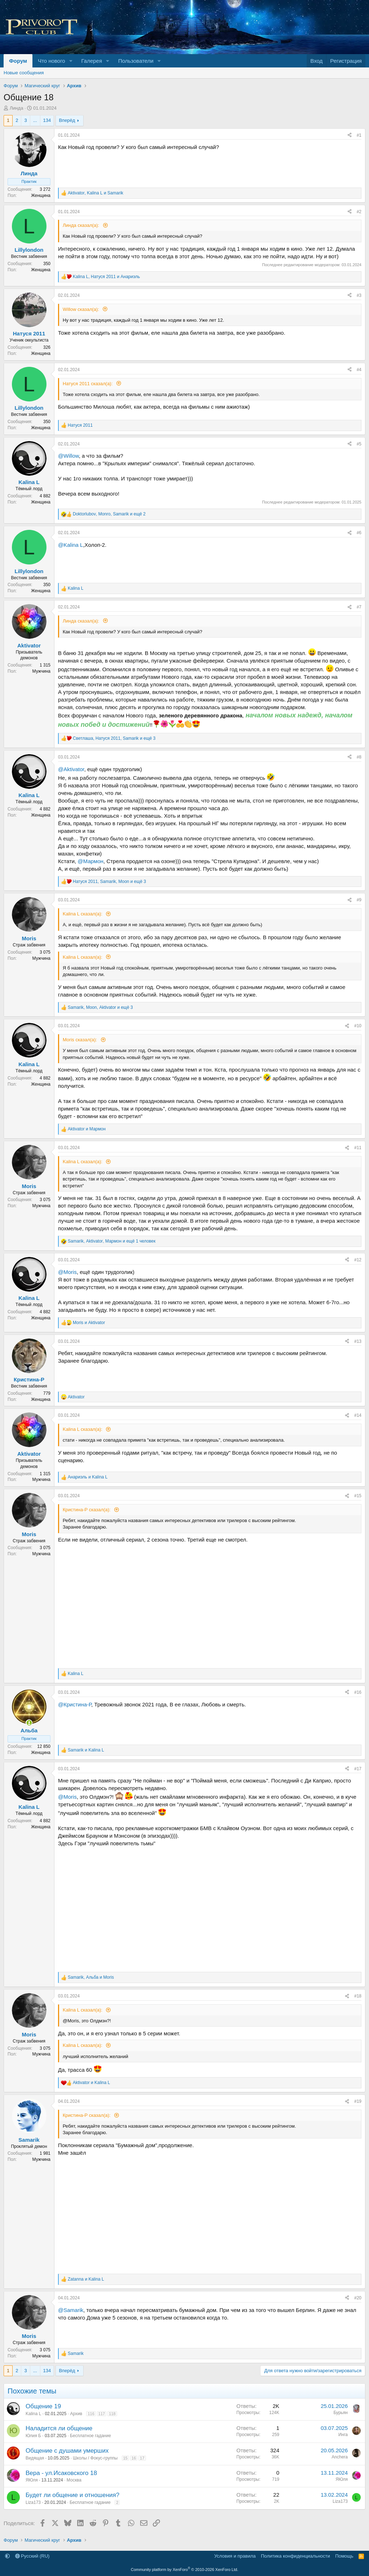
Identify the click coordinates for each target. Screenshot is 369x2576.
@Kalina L (70, 545)
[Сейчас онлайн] (29, 1722)
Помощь (344, 2556)
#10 (357, 1025)
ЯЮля (32, 2480)
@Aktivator (71, 769)
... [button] (35, 120)
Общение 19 (43, 2406)
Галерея (91, 61)
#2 (359, 211)
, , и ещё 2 (109, 513)
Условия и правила (234, 2556)
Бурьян (340, 2412)
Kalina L (33, 2413)
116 (91, 2414)
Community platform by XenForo (184, 2569)
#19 (357, 2101)
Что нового (51, 61)
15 (125, 2458)
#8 (359, 757)
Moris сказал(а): (80, 1039)
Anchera (340, 2456)
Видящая (35, 2458)
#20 (357, 2297)
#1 (359, 135)
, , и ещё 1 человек (112, 1241)
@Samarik (70, 2310)
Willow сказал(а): (82, 309)
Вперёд (67, 120)
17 (142, 2458)
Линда (16, 108)
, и (95, 192)
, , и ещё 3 (114, 738)
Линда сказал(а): (82, 225)
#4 (359, 369)
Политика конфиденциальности (295, 2556)
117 (101, 2414)
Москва (74, 2480)
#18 (357, 1996)
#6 (359, 532)
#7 (359, 607)
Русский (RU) (32, 2556)
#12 (357, 1259)
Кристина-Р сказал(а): (87, 1509)
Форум (18, 61)
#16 (357, 1692)
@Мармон (91, 861)
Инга (343, 2434)
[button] (71, 60)
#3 (359, 295)
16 (134, 2458)
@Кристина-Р (74, 1704)
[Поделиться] (349, 135)
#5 (359, 444)
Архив (76, 2413)
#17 (357, 1768)
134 (47, 120)
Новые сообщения (24, 72)
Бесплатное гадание (90, 2435)
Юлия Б (33, 2435)
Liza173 (33, 2502)
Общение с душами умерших (67, 2450)
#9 (359, 899)
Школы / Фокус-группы (95, 2458)
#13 (357, 1341)
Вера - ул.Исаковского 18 (61, 2473)
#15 (357, 1495)
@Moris (67, 1272)
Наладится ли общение (59, 2428)
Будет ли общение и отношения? (72, 2495)
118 (112, 2414)
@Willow (68, 456)
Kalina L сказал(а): (83, 913)
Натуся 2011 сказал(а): (88, 383)
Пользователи (136, 61)
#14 (357, 1415)
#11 (357, 1147)
